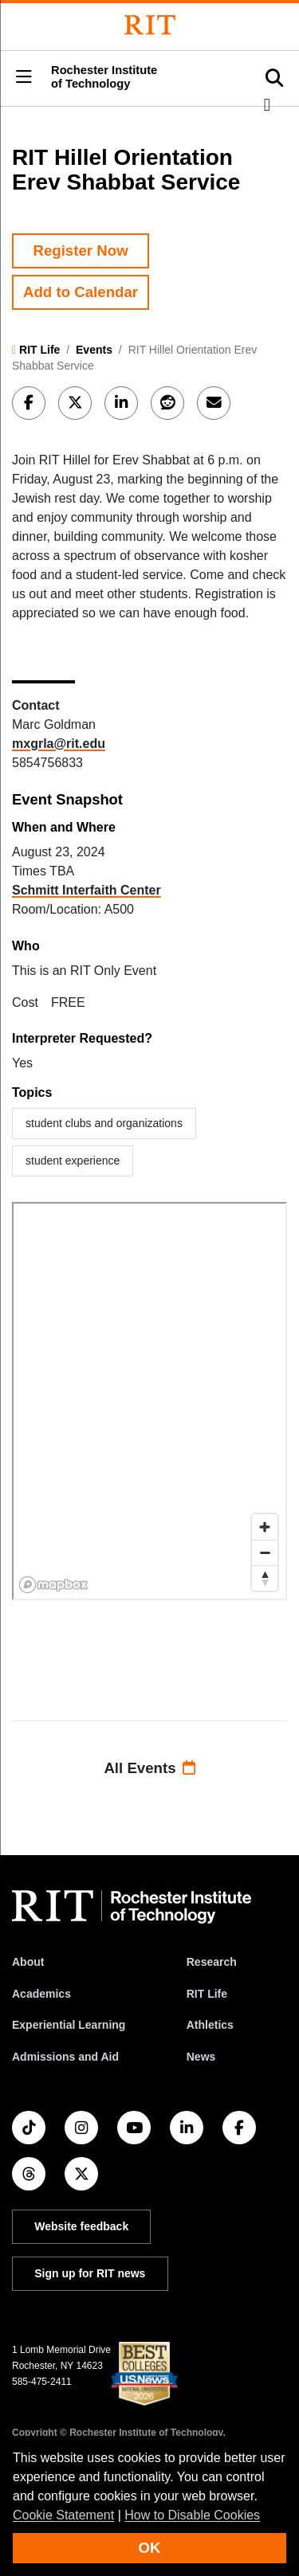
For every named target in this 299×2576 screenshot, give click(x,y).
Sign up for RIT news (89, 2273)
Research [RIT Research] (212, 1961)
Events (94, 349)
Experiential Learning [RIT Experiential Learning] (68, 2024)
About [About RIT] (28, 1961)
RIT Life (39, 349)
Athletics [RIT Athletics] (210, 2024)
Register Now (80, 250)
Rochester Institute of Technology (104, 77)
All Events (149, 1768)
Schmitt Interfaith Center (86, 890)
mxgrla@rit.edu (58, 743)
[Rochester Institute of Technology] (149, 25)
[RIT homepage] (131, 1907)
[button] (24, 78)
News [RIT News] (201, 2056)
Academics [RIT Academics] (41, 1993)
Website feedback (81, 2226)
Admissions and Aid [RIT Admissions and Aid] (65, 2056)
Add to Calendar (80, 292)
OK (150, 2547)
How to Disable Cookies (192, 2515)
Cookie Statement (63, 2515)
